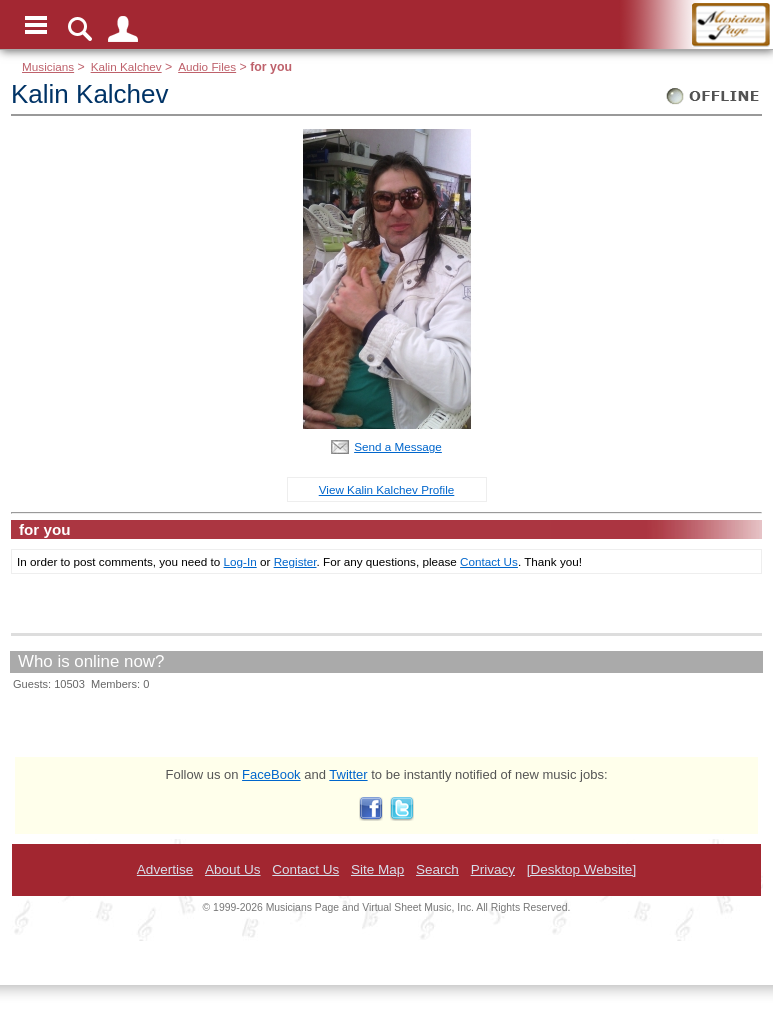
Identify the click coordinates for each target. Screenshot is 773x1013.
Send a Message (398, 446)
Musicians (48, 66)
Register (295, 561)
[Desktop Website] (581, 869)
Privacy (493, 869)
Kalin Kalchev (126, 66)
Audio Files (207, 66)
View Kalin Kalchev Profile (387, 489)
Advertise (165, 869)
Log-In (240, 561)
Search (437, 869)
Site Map (377, 869)
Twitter (348, 774)
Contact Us (489, 561)
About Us (233, 869)
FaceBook (271, 774)
